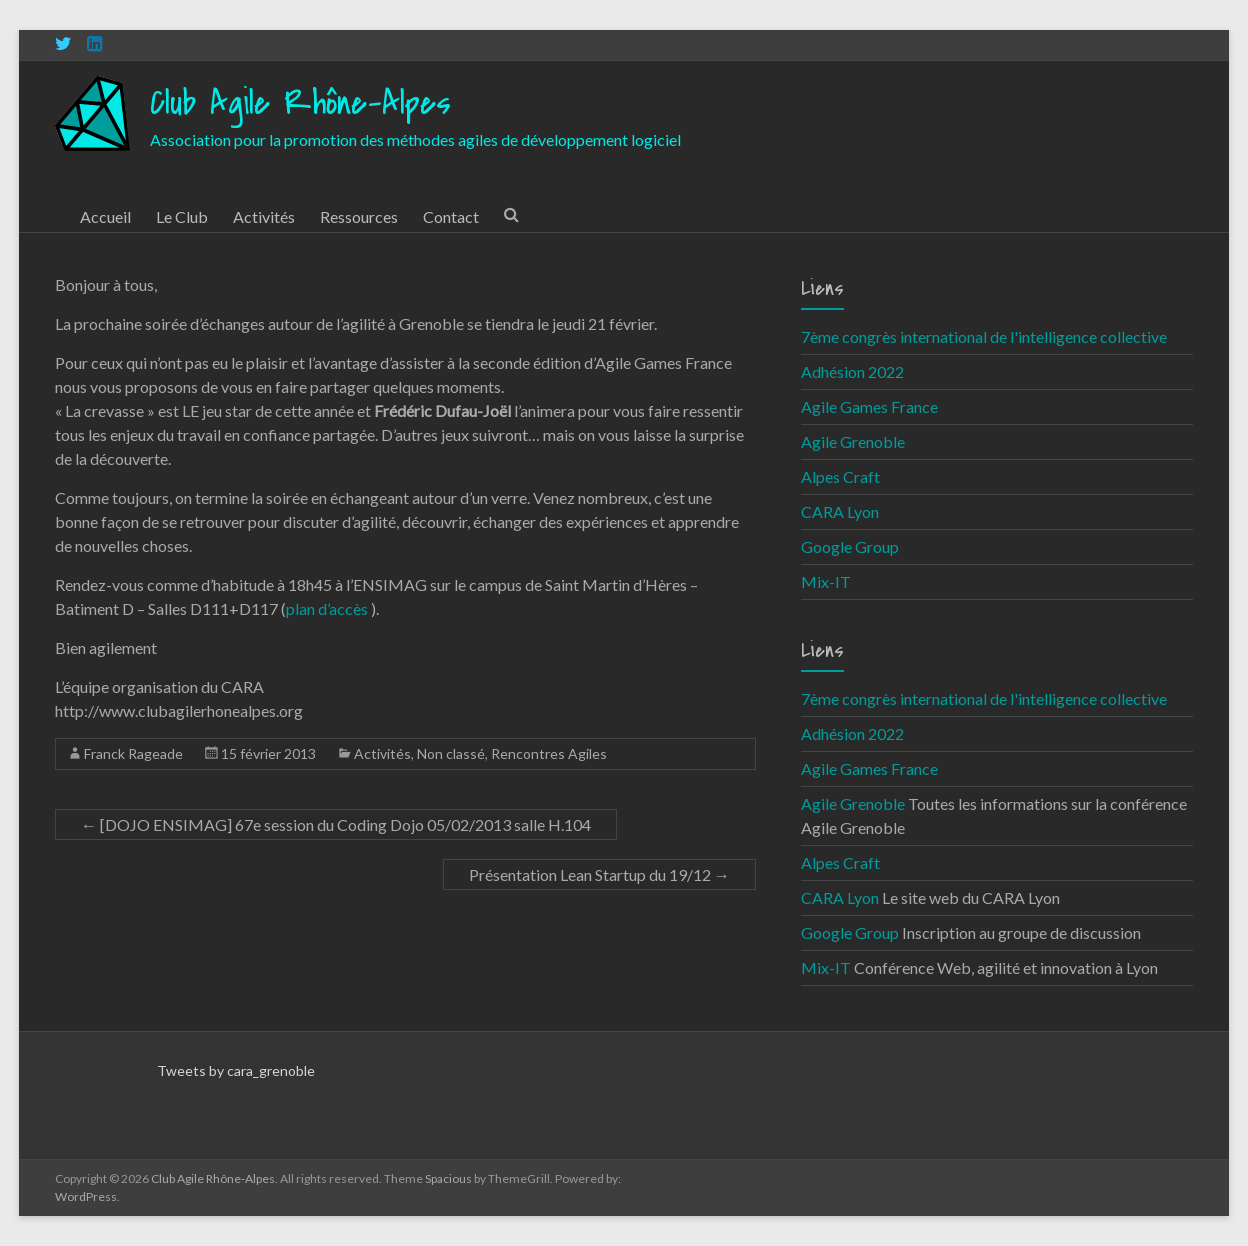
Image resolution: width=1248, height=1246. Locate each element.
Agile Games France (869, 406)
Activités (264, 216)
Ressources (359, 216)
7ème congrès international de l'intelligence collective (984, 336)
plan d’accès (328, 608)
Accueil (105, 216)
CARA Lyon (840, 511)
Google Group (850, 546)
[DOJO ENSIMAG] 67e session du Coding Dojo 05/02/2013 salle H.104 (336, 824)
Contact (451, 216)
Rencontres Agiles (549, 753)
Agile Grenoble (853, 441)
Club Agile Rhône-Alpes (300, 103)
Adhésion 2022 (852, 371)
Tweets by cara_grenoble (236, 1070)
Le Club (182, 216)
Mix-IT (826, 581)
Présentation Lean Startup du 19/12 (599, 874)
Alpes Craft (840, 476)
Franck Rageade (133, 753)
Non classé (451, 753)
